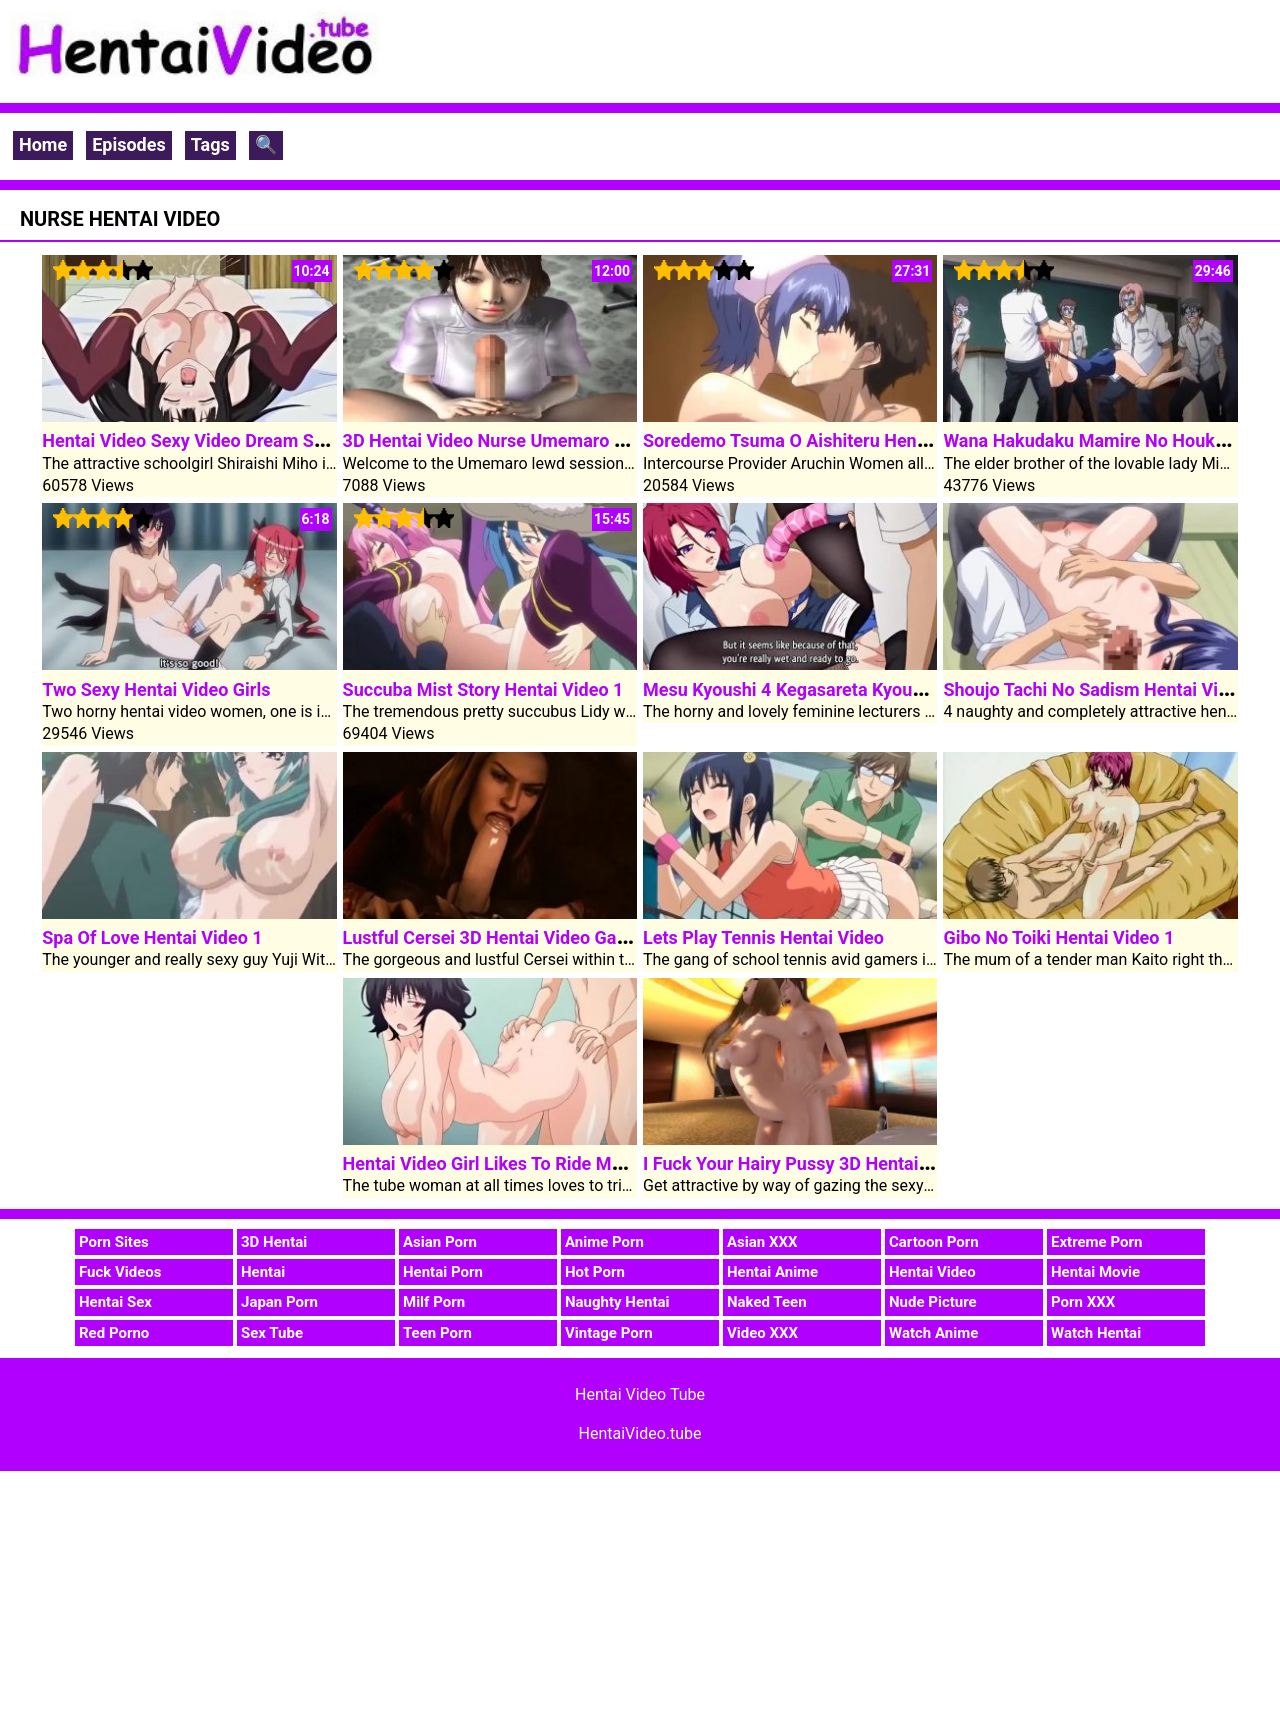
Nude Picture (933, 1302)
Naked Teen (767, 1302)
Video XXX (762, 1333)
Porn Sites (114, 1242)
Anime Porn (604, 1242)
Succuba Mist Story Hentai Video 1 (483, 689)
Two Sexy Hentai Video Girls (156, 689)
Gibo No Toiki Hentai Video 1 (1058, 937)
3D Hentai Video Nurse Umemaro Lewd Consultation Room (579, 440)
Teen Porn (437, 1333)
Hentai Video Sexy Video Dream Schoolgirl (213, 440)
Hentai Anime (772, 1272)
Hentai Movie (1095, 1272)
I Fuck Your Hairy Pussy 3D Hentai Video (806, 1163)
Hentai (263, 1272)
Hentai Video (932, 1272)
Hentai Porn (443, 1272)
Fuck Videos (120, 1272)
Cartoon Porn (934, 1242)
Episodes (129, 144)
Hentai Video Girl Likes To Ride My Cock (504, 1163)
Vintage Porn (609, 1333)
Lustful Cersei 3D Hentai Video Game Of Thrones (539, 937)
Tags (210, 144)
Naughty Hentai (617, 1302)
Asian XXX (762, 1242)
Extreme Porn (1096, 1242)
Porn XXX (1083, 1302)
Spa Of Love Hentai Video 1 (152, 937)
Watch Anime (933, 1333)
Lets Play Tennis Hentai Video (763, 937)
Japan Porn (279, 1302)
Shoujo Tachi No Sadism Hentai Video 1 (1103, 689)
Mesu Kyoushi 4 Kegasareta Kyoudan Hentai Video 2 (854, 689)
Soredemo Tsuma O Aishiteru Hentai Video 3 (823, 440)
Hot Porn (595, 1272)
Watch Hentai (1096, 1333)
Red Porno (114, 1333)
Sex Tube (272, 1333)
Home (43, 144)
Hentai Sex (115, 1302)
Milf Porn (434, 1302)
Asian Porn (440, 1242)
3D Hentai (274, 1242)
